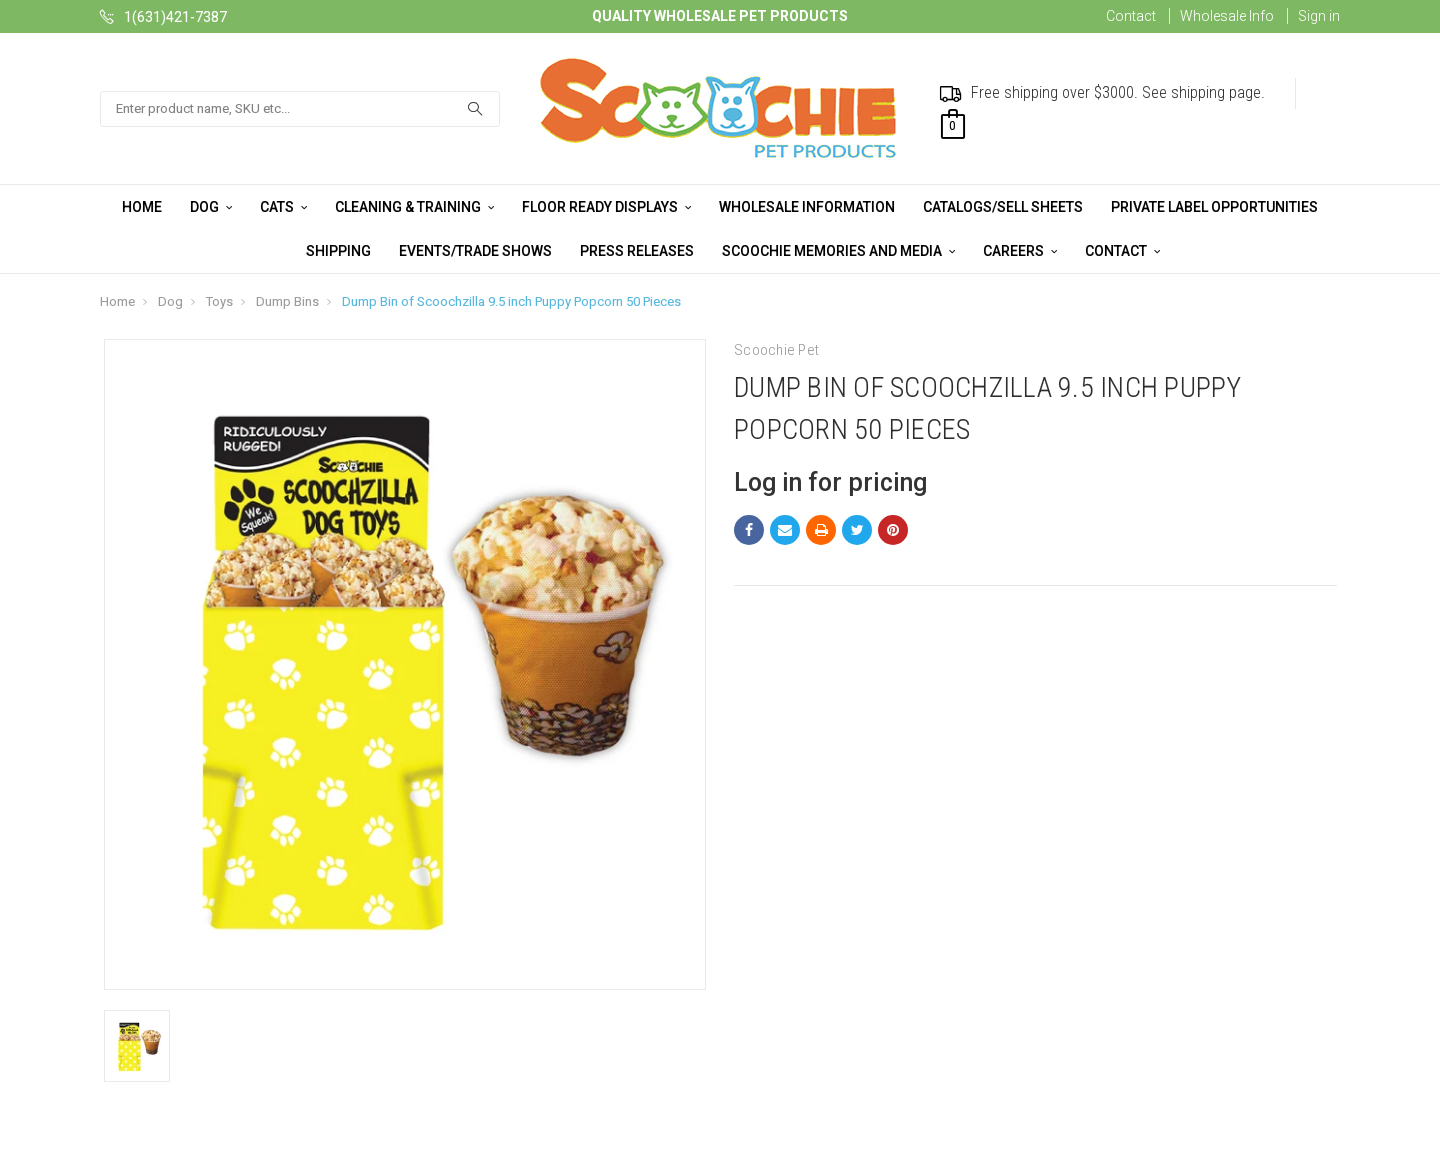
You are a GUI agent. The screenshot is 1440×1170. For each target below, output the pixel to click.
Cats (283, 207)
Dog (211, 207)
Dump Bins (287, 301)
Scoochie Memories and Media (838, 251)
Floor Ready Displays (606, 207)
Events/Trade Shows (475, 251)
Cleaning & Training (414, 207)
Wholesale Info (1227, 16)
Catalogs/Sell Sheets (1003, 207)
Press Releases (637, 251)
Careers (1020, 251)
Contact (1131, 16)
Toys (219, 301)
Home (142, 207)
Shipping (338, 251)
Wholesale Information (807, 207)
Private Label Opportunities (1214, 207)
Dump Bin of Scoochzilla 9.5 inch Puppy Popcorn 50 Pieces (511, 301)
